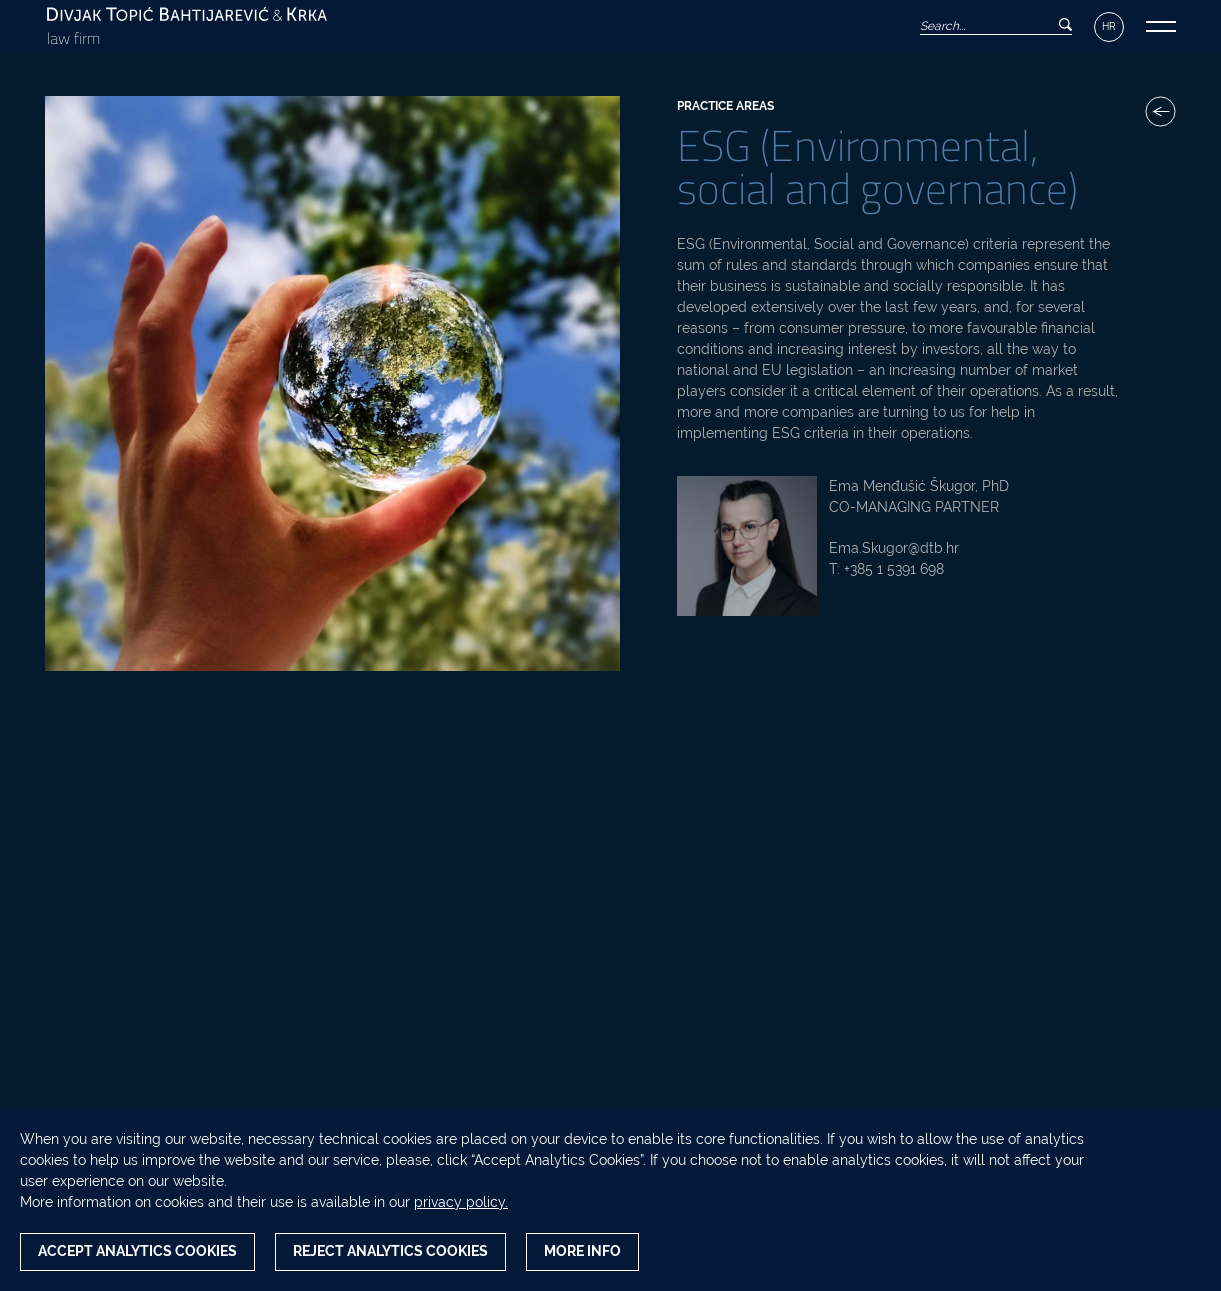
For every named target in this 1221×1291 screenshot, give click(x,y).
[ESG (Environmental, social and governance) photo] (332, 383)
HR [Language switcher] (1109, 26)
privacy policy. (461, 1202)
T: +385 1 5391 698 (886, 569)
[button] (1161, 27)
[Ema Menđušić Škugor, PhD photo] (747, 546)
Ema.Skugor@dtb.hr (894, 548)
